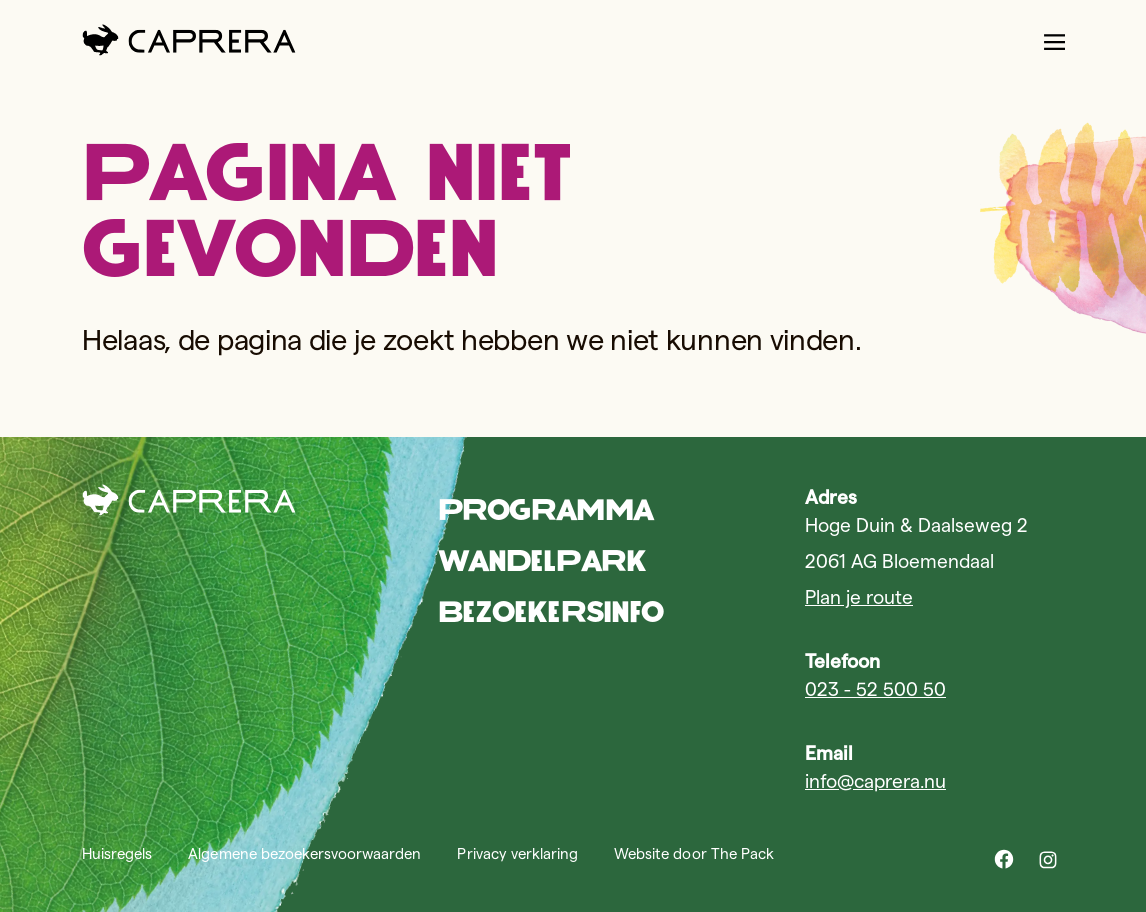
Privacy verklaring (517, 853)
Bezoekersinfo (551, 611)
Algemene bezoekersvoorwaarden (304, 853)
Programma (545, 509)
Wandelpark (542, 560)
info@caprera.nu (875, 781)
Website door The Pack (694, 853)
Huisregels (117, 853)
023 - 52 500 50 (875, 689)
